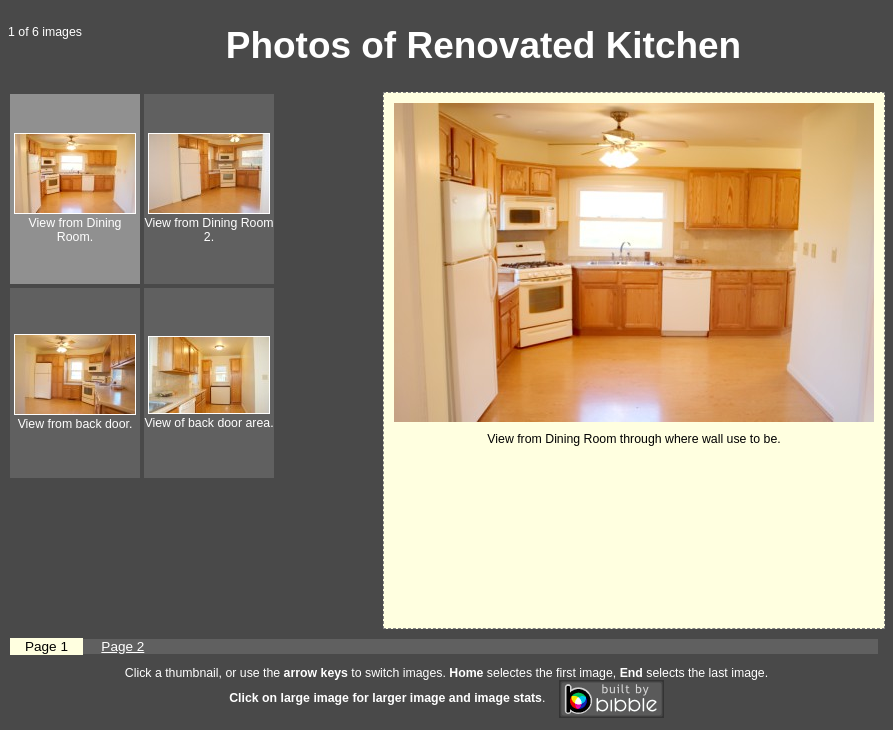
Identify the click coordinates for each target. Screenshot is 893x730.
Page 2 (122, 646)
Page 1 (46, 646)
